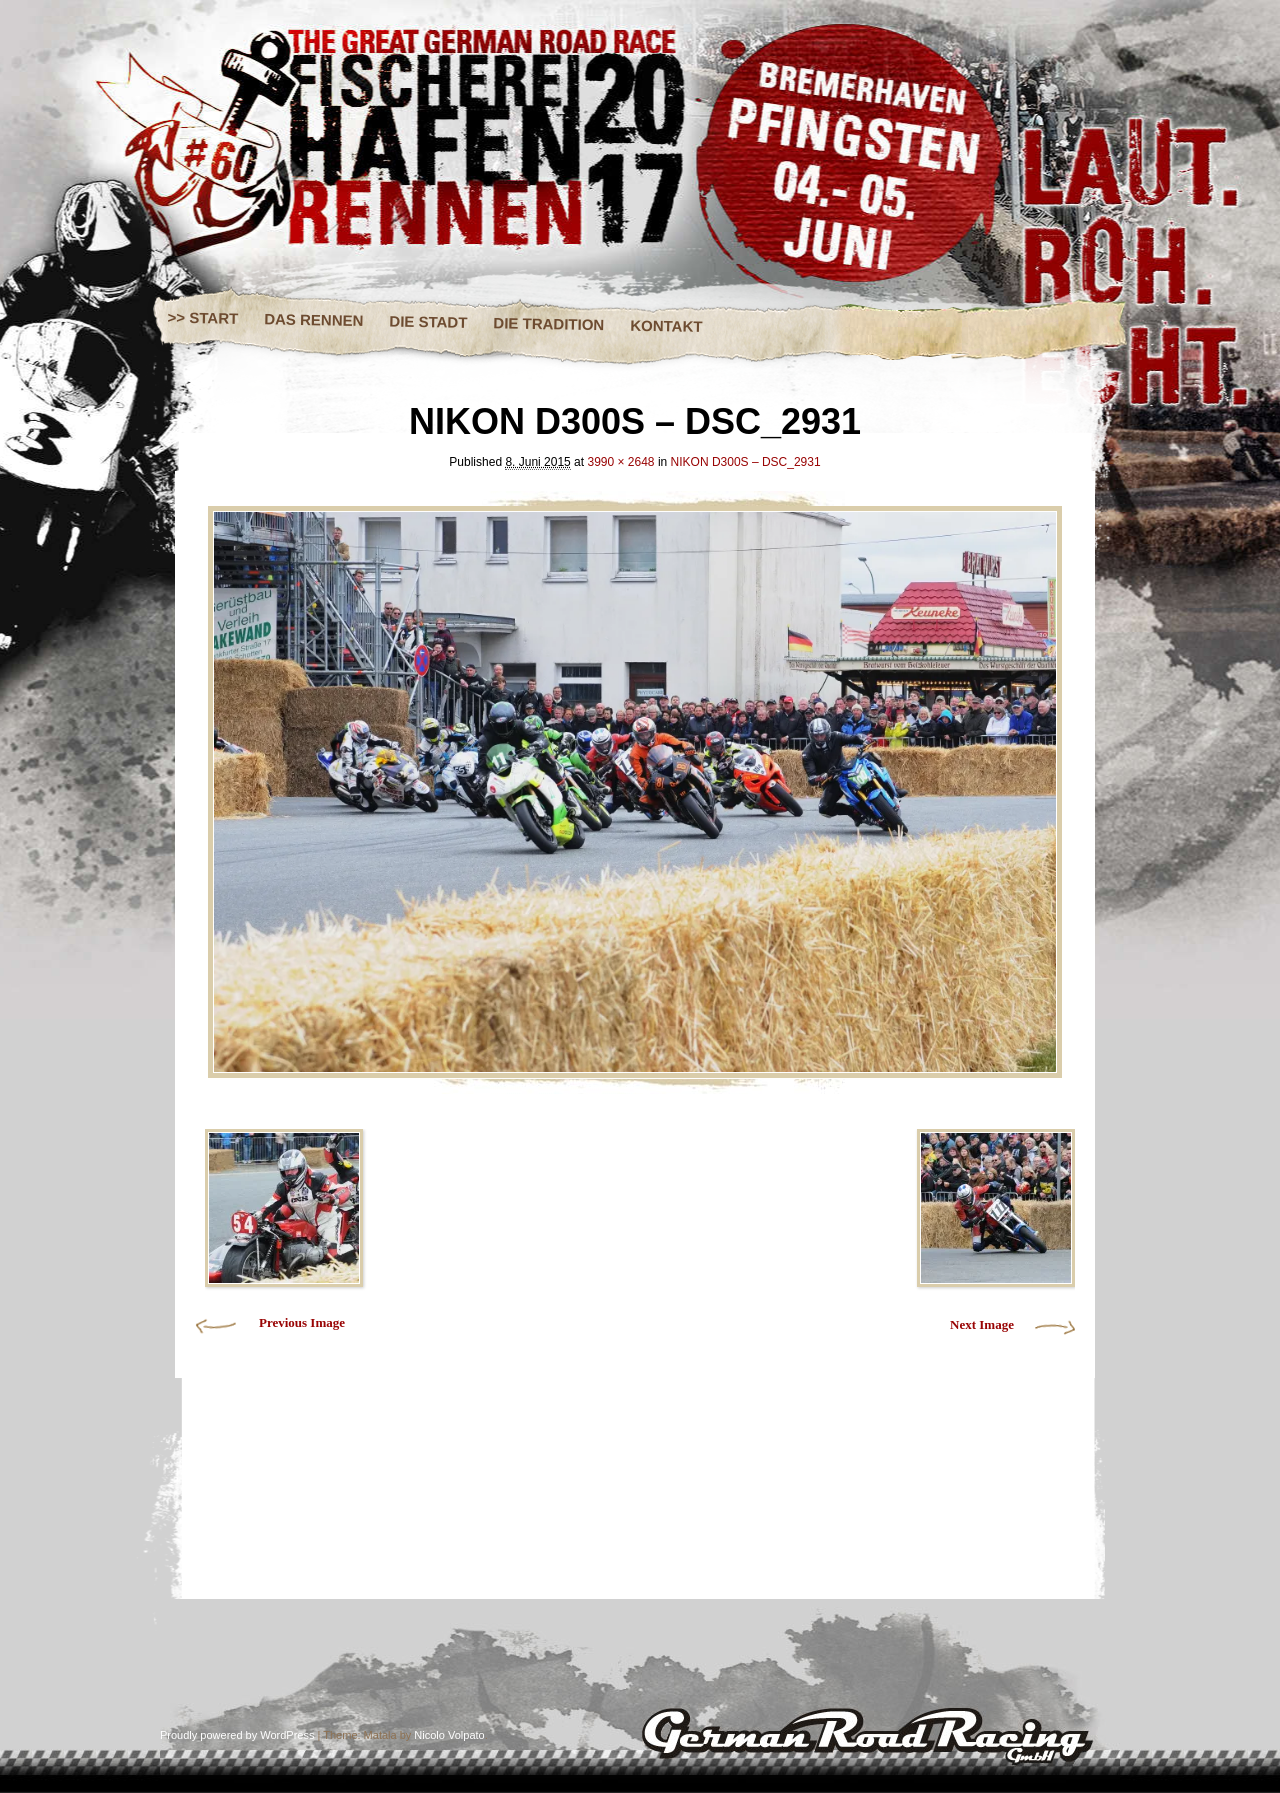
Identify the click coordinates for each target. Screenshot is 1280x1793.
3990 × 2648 (620, 462)
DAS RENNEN (313, 319)
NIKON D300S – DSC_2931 (746, 462)
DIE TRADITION (548, 323)
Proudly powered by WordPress (237, 1735)
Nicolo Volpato (449, 1735)
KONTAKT (666, 326)
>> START (203, 318)
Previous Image (302, 1322)
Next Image (982, 1324)
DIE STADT (428, 321)
